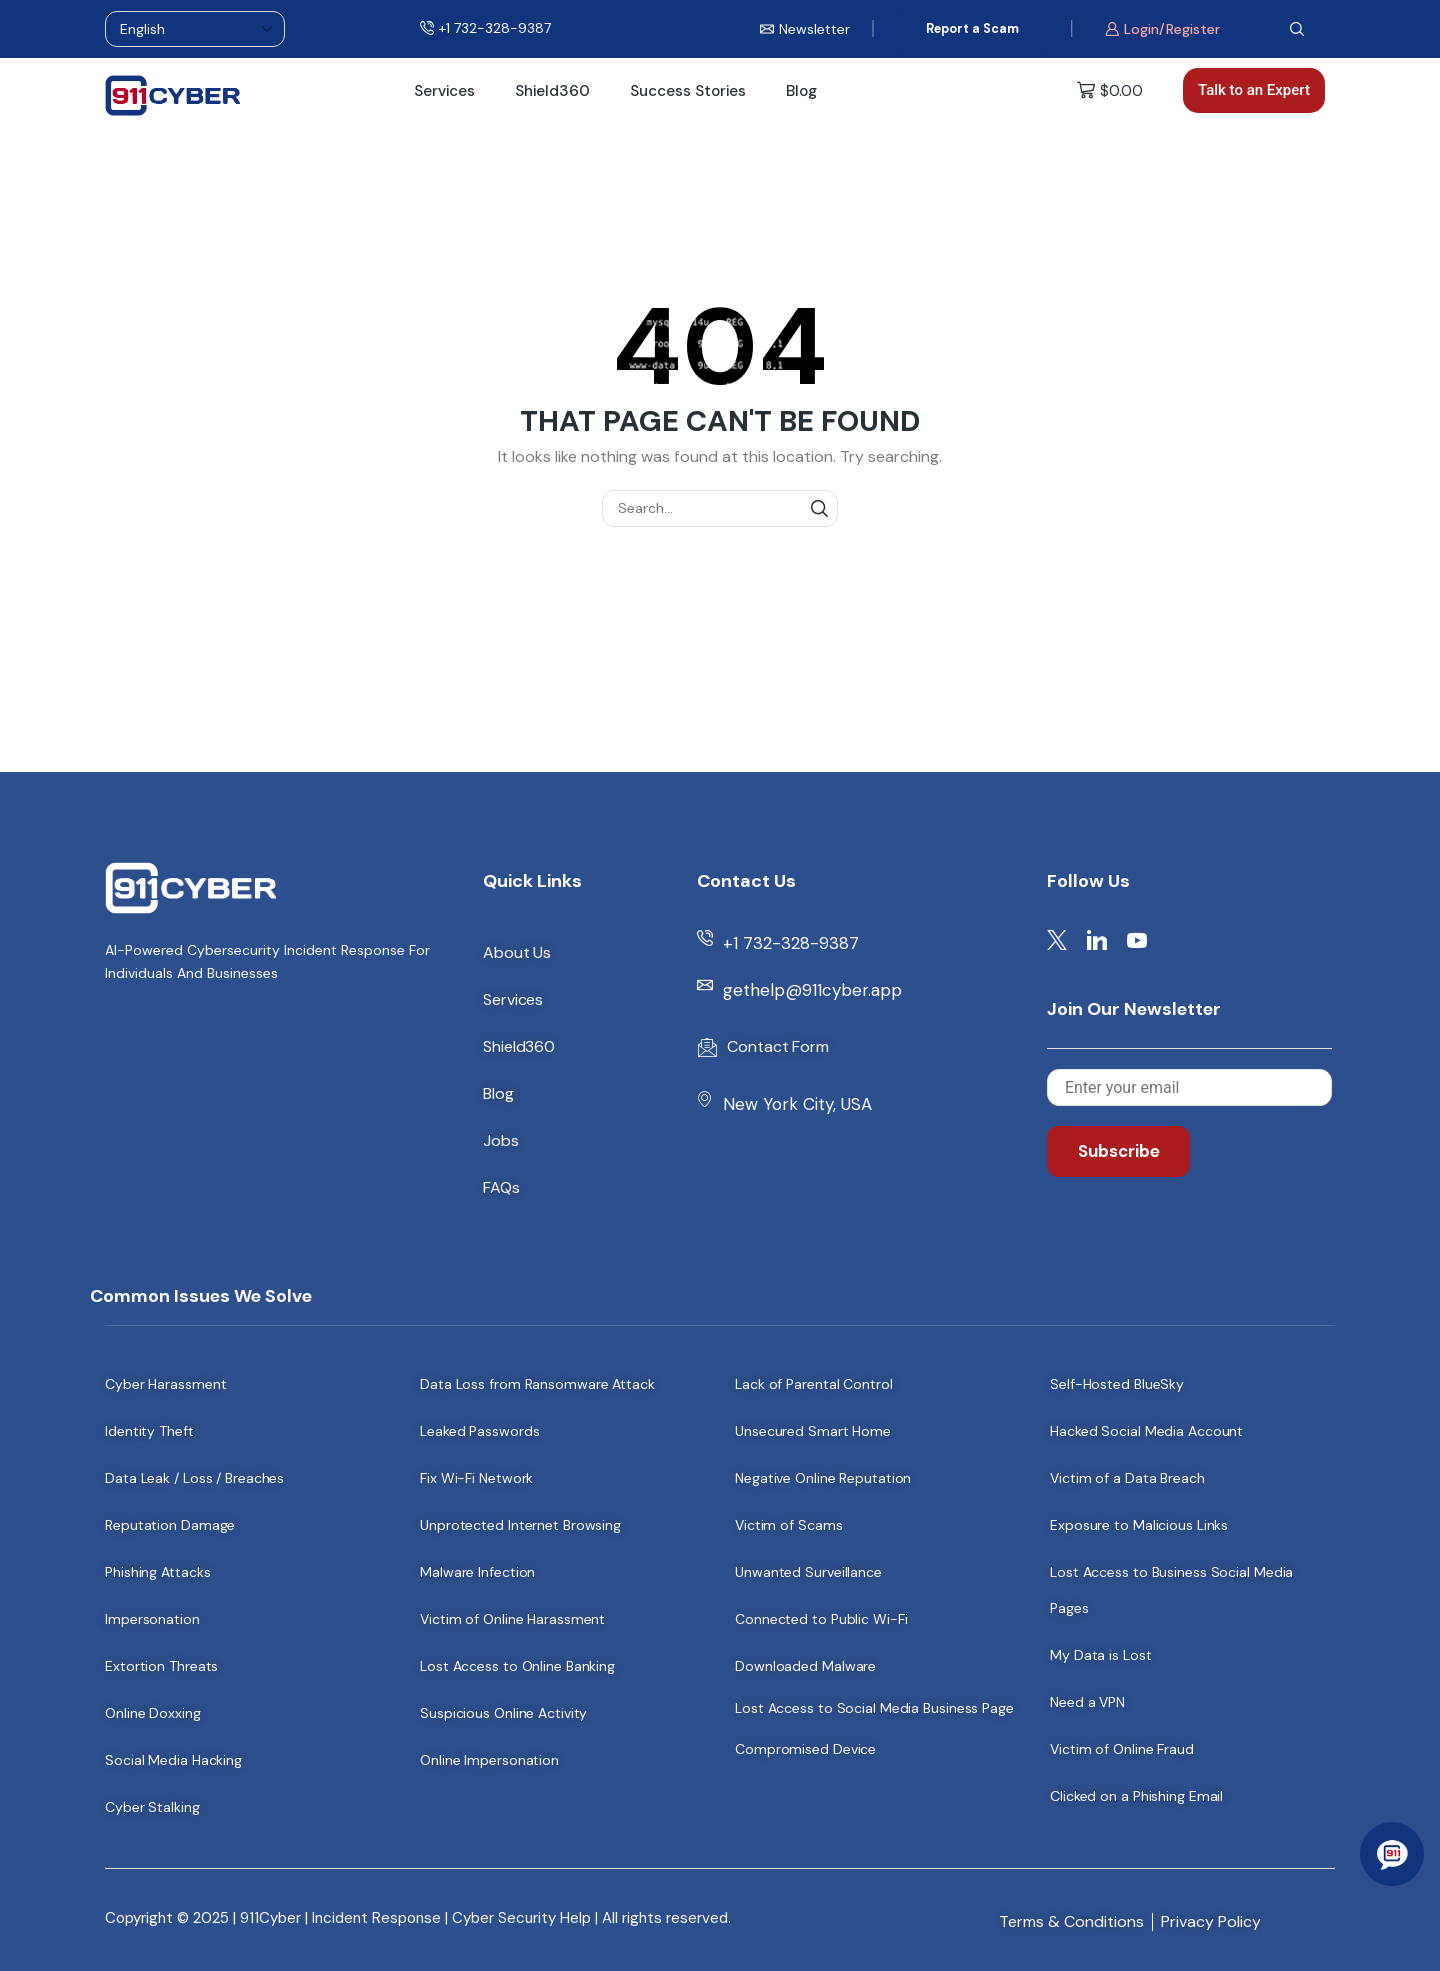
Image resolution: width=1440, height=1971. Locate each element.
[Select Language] (195, 29)
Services (444, 91)
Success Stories (688, 91)
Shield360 (552, 91)
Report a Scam (972, 29)
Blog (801, 91)
